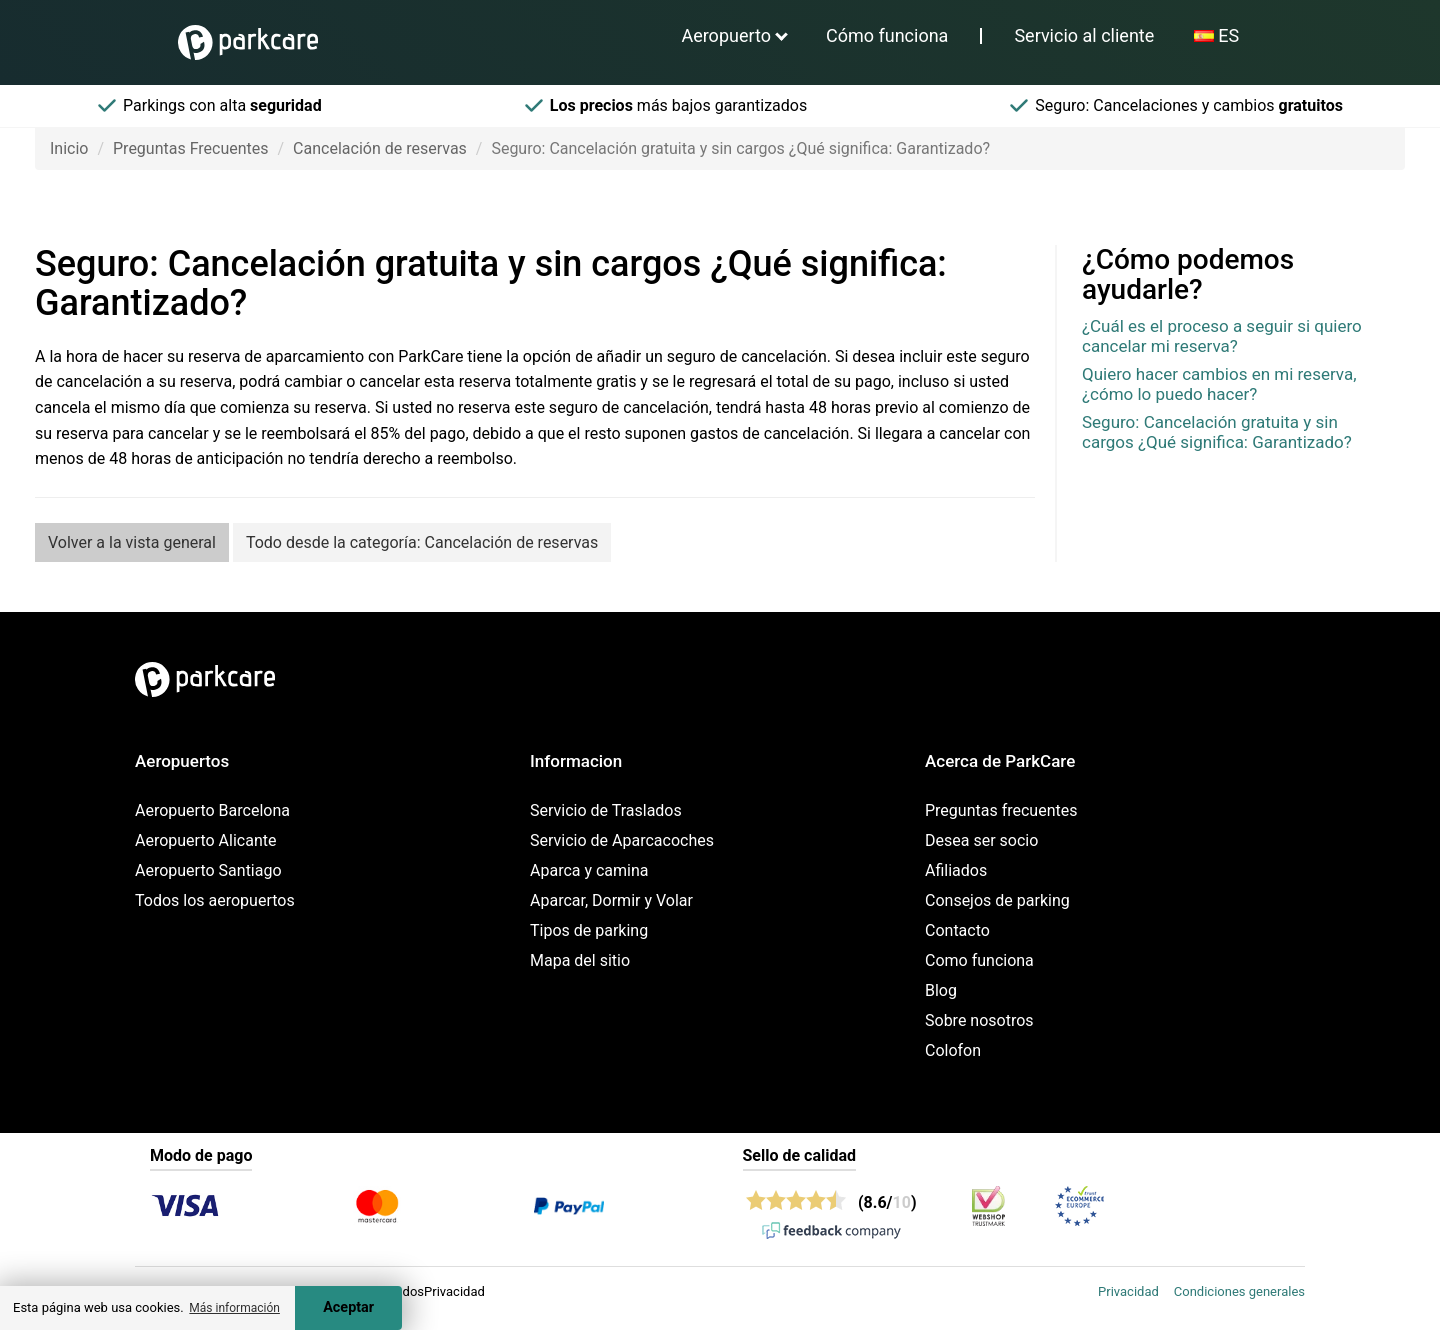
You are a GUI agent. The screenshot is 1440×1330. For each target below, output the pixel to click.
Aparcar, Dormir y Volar (611, 900)
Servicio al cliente (1084, 35)
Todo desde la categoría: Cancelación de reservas (422, 542)
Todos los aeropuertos (215, 900)
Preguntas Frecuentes (191, 148)
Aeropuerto (726, 35)
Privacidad (1128, 1291)
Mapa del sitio (580, 960)
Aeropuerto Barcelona (212, 810)
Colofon (953, 1050)
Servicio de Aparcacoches (622, 840)
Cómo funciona (887, 35)
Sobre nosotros (979, 1020)
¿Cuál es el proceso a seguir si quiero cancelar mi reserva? (1222, 336)
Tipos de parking (589, 930)
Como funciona (979, 960)
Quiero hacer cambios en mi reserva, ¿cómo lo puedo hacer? (1219, 384)
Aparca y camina (589, 870)
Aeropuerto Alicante (205, 840)
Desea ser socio (981, 840)
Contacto (957, 930)
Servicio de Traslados (606, 810)
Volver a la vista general (132, 542)
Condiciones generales (1239, 1291)
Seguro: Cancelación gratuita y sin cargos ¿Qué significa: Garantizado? (1217, 432)
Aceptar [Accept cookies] (348, 1307)
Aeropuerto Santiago (208, 870)
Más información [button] (234, 1308)
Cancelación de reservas (380, 148)
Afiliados (956, 870)
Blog (941, 990)
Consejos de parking (997, 900)
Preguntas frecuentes (1001, 810)
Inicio (69, 148)
